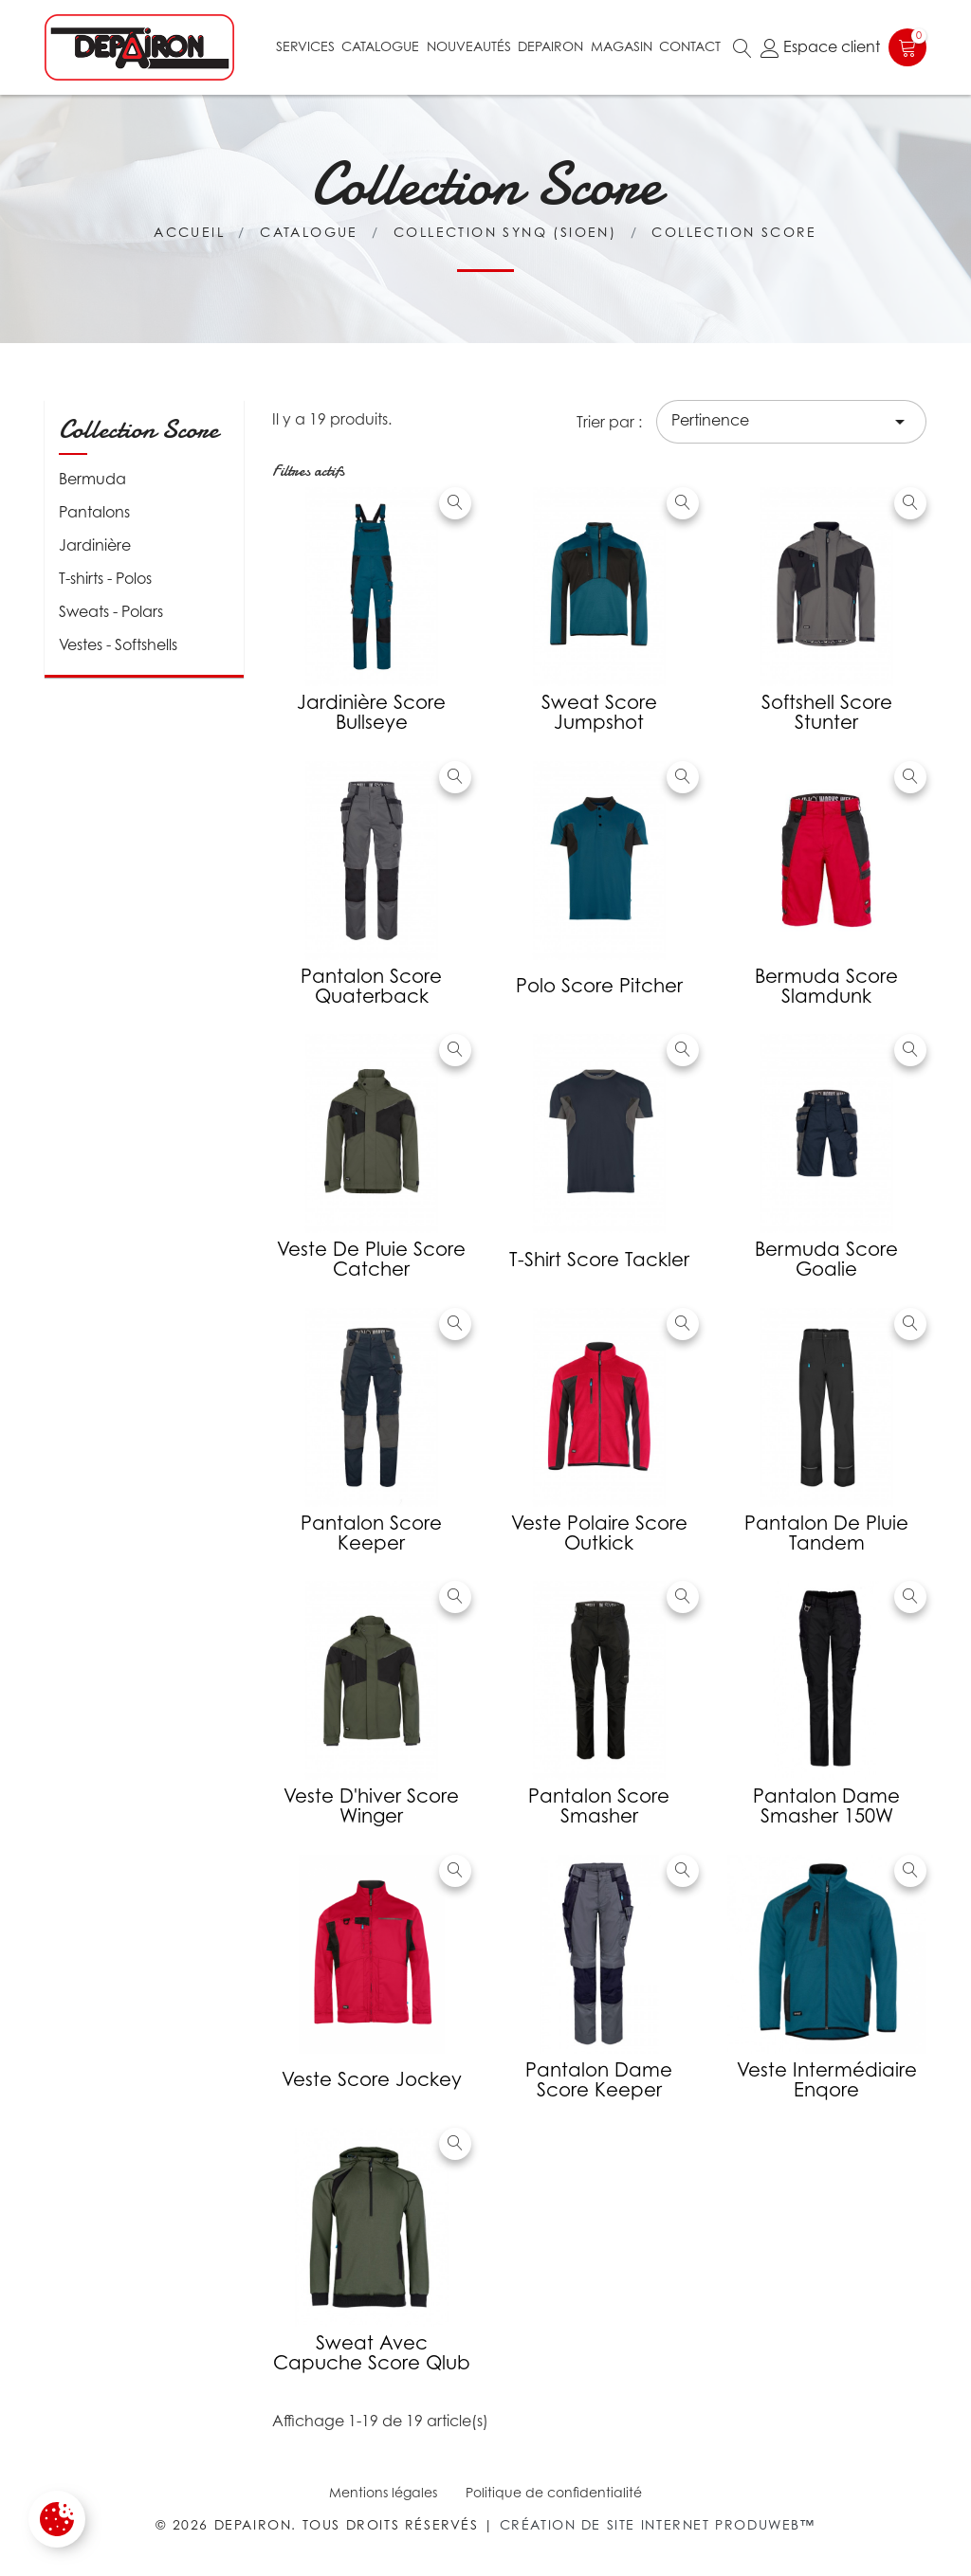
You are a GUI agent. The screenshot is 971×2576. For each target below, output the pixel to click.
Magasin (621, 46)
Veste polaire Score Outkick (599, 1533)
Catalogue (380, 46)
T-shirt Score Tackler (599, 1259)
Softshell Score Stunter (826, 712)
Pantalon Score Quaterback (371, 986)
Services (305, 46)
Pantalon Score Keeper (371, 1533)
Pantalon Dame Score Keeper (598, 2080)
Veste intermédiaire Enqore (827, 2080)
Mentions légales (383, 2492)
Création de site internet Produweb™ (657, 2524)
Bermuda (92, 478)
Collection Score (138, 429)
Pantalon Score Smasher (598, 1806)
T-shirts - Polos (105, 578)
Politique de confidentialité (554, 2492)
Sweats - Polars (111, 611)
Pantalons (94, 511)
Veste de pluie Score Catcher (371, 1259)
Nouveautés (469, 46)
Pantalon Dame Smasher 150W (826, 1806)
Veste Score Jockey (372, 2079)
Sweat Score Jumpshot (599, 712)
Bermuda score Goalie (826, 1259)
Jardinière (95, 544)
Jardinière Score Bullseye (371, 712)
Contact (690, 46)
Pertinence (791, 421)
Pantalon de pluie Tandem (826, 1533)
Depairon (550, 46)
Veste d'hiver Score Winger (371, 1806)
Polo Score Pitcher (599, 985)
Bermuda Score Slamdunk (826, 986)
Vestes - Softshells (118, 644)
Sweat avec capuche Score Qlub (371, 2352)
